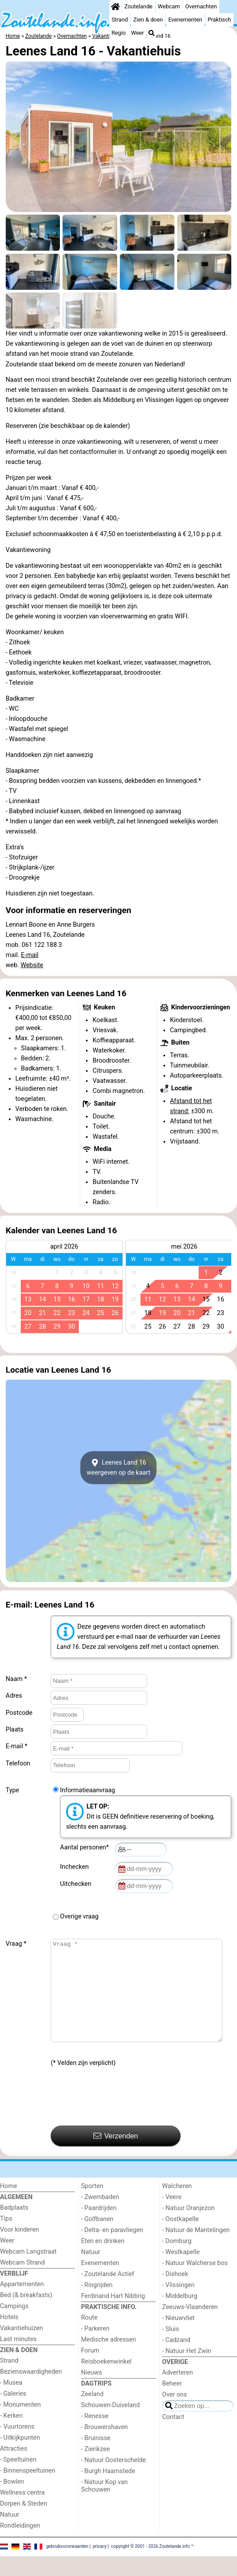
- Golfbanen (97, 2239)
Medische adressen (108, 2359)
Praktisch (219, 19)
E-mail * (16, 1746)
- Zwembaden (100, 2217)
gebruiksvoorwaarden (67, 2566)
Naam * (16, 1679)
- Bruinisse (96, 2458)
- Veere (171, 2217)
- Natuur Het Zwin (186, 2371)
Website (32, 965)
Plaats (14, 1729)
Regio (118, 32)
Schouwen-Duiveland (110, 2425)
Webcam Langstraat (28, 2271)
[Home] (115, 6)
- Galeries (13, 2413)
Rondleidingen (20, 2545)
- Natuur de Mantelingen (196, 2250)
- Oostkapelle (180, 2239)
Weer (137, 32)
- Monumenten (20, 2424)
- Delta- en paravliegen (112, 2250)
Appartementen (22, 2304)
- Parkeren (95, 2348)
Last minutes (18, 2359)
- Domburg (177, 2261)
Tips (6, 2238)
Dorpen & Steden (23, 2523)
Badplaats (14, 2227)
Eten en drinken (102, 2261)
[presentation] (118, 2117)
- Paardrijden (99, 2228)
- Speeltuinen (18, 2479)
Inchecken (76, 1867)
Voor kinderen (19, 2249)
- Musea (11, 2402)
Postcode (19, 1713)
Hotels (9, 2337)
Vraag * (16, 1944)
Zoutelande (138, 6)
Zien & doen (148, 19)
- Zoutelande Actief (107, 2294)
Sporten (92, 2206)
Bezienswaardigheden (31, 2391)
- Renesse (94, 2436)
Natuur (9, 2534)
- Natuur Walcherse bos (195, 2283)
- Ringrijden (96, 2305)
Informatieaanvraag (87, 1790)
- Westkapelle (181, 2272)
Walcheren (177, 2206)
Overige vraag (79, 1916)
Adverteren (177, 2392)
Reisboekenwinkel (106, 2381)
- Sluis (170, 2349)
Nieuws (91, 2392)
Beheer (172, 2403)
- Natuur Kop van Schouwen (104, 2505)
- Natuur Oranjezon (188, 2228)
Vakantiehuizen (21, 2348)
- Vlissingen (178, 2305)
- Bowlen (12, 2501)
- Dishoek (175, 2294)
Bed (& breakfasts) (26, 2315)
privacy (100, 2566)
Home (8, 2206)
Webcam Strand (22, 2282)
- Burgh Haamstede (108, 2491)
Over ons (174, 2414)
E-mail (30, 955)
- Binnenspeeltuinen (27, 2490)
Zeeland (92, 2414)
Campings (14, 2326)
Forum (90, 2370)
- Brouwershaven (104, 2447)
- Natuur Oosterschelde (113, 2480)
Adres (14, 1695)
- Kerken (11, 2435)
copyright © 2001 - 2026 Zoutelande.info (150, 2566)
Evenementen (185, 19)
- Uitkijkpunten (20, 2457)
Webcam (169, 6)
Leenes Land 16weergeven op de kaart (119, 1467)
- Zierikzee (95, 2469)
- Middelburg (179, 2316)
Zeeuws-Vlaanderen (190, 2327)
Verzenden (115, 2155)
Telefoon (18, 1763)
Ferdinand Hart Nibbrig (113, 2316)
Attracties (13, 2468)
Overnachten (201, 6)
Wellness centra (22, 2512)
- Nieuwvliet (178, 2338)
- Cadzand (176, 2360)
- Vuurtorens (17, 2446)
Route (89, 2337)
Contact (173, 2437)
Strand (119, 19)
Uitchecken (77, 1884)
